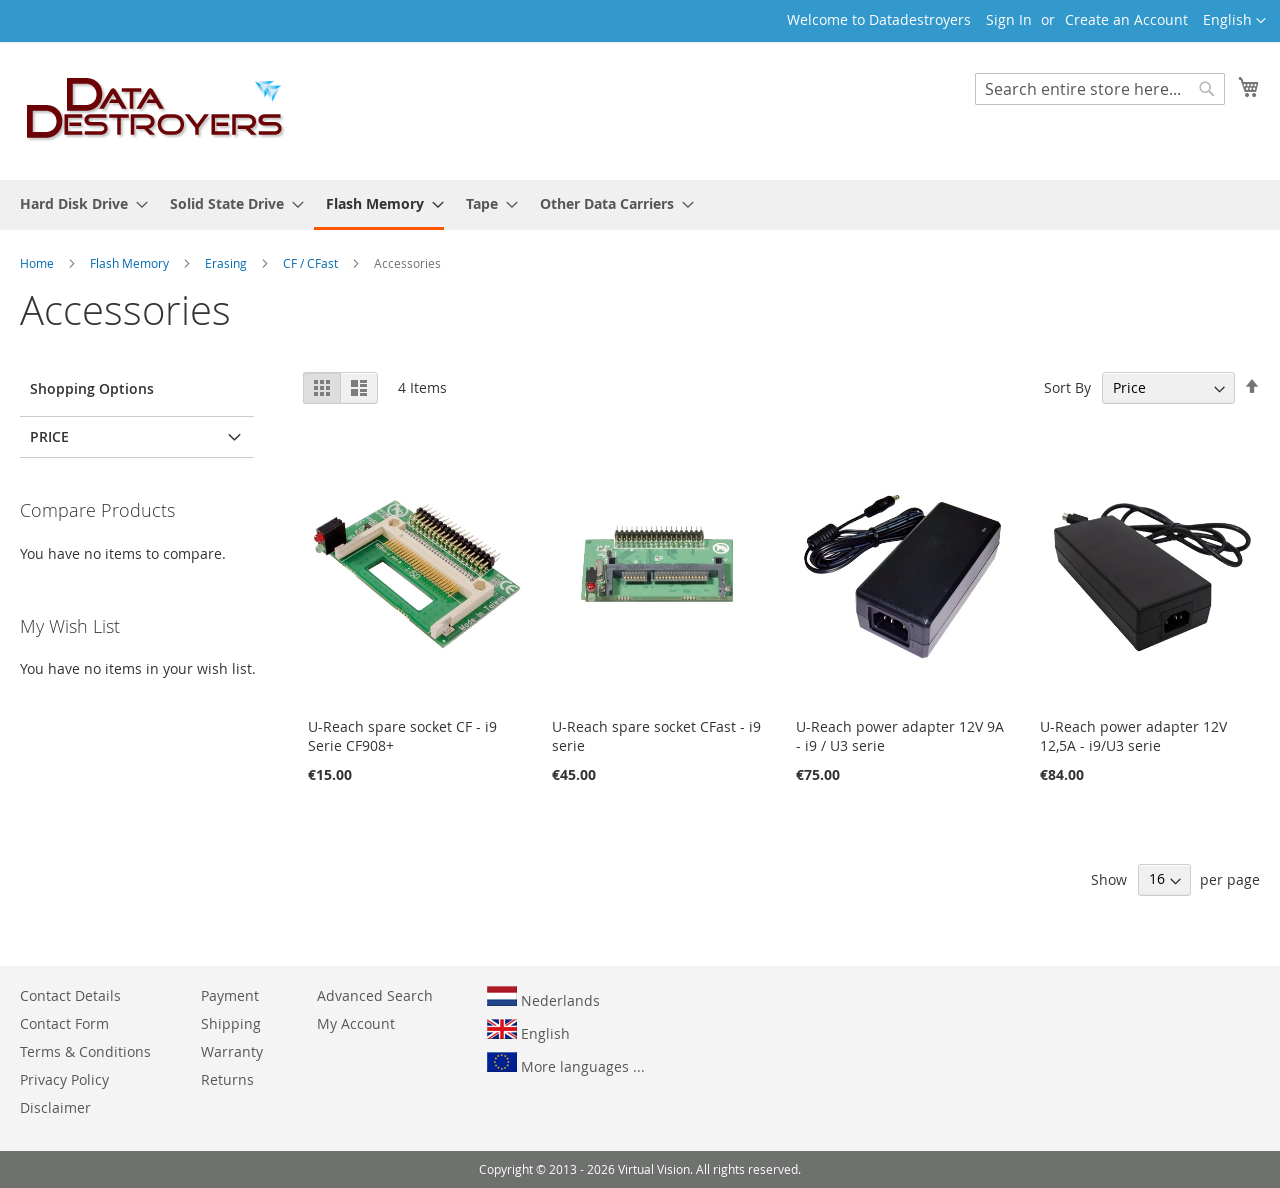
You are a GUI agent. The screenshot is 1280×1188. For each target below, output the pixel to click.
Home (38, 263)
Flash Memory (131, 263)
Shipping (231, 1023)
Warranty (232, 1051)
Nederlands (543, 998)
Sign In (1009, 19)
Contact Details (70, 995)
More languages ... (566, 1064)
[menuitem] (78, 203)
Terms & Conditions (85, 1051)
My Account (356, 1023)
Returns (227, 1079)
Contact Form (64, 1023)
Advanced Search (375, 995)
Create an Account (1126, 19)
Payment (230, 995)
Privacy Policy (64, 1079)
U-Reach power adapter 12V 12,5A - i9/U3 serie (1133, 736)
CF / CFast (312, 263)
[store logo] (156, 110)
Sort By (1067, 387)
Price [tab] (49, 436)
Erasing (227, 263)
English (528, 1031)
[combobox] (1100, 89)
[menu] (640, 205)
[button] (1234, 21)
